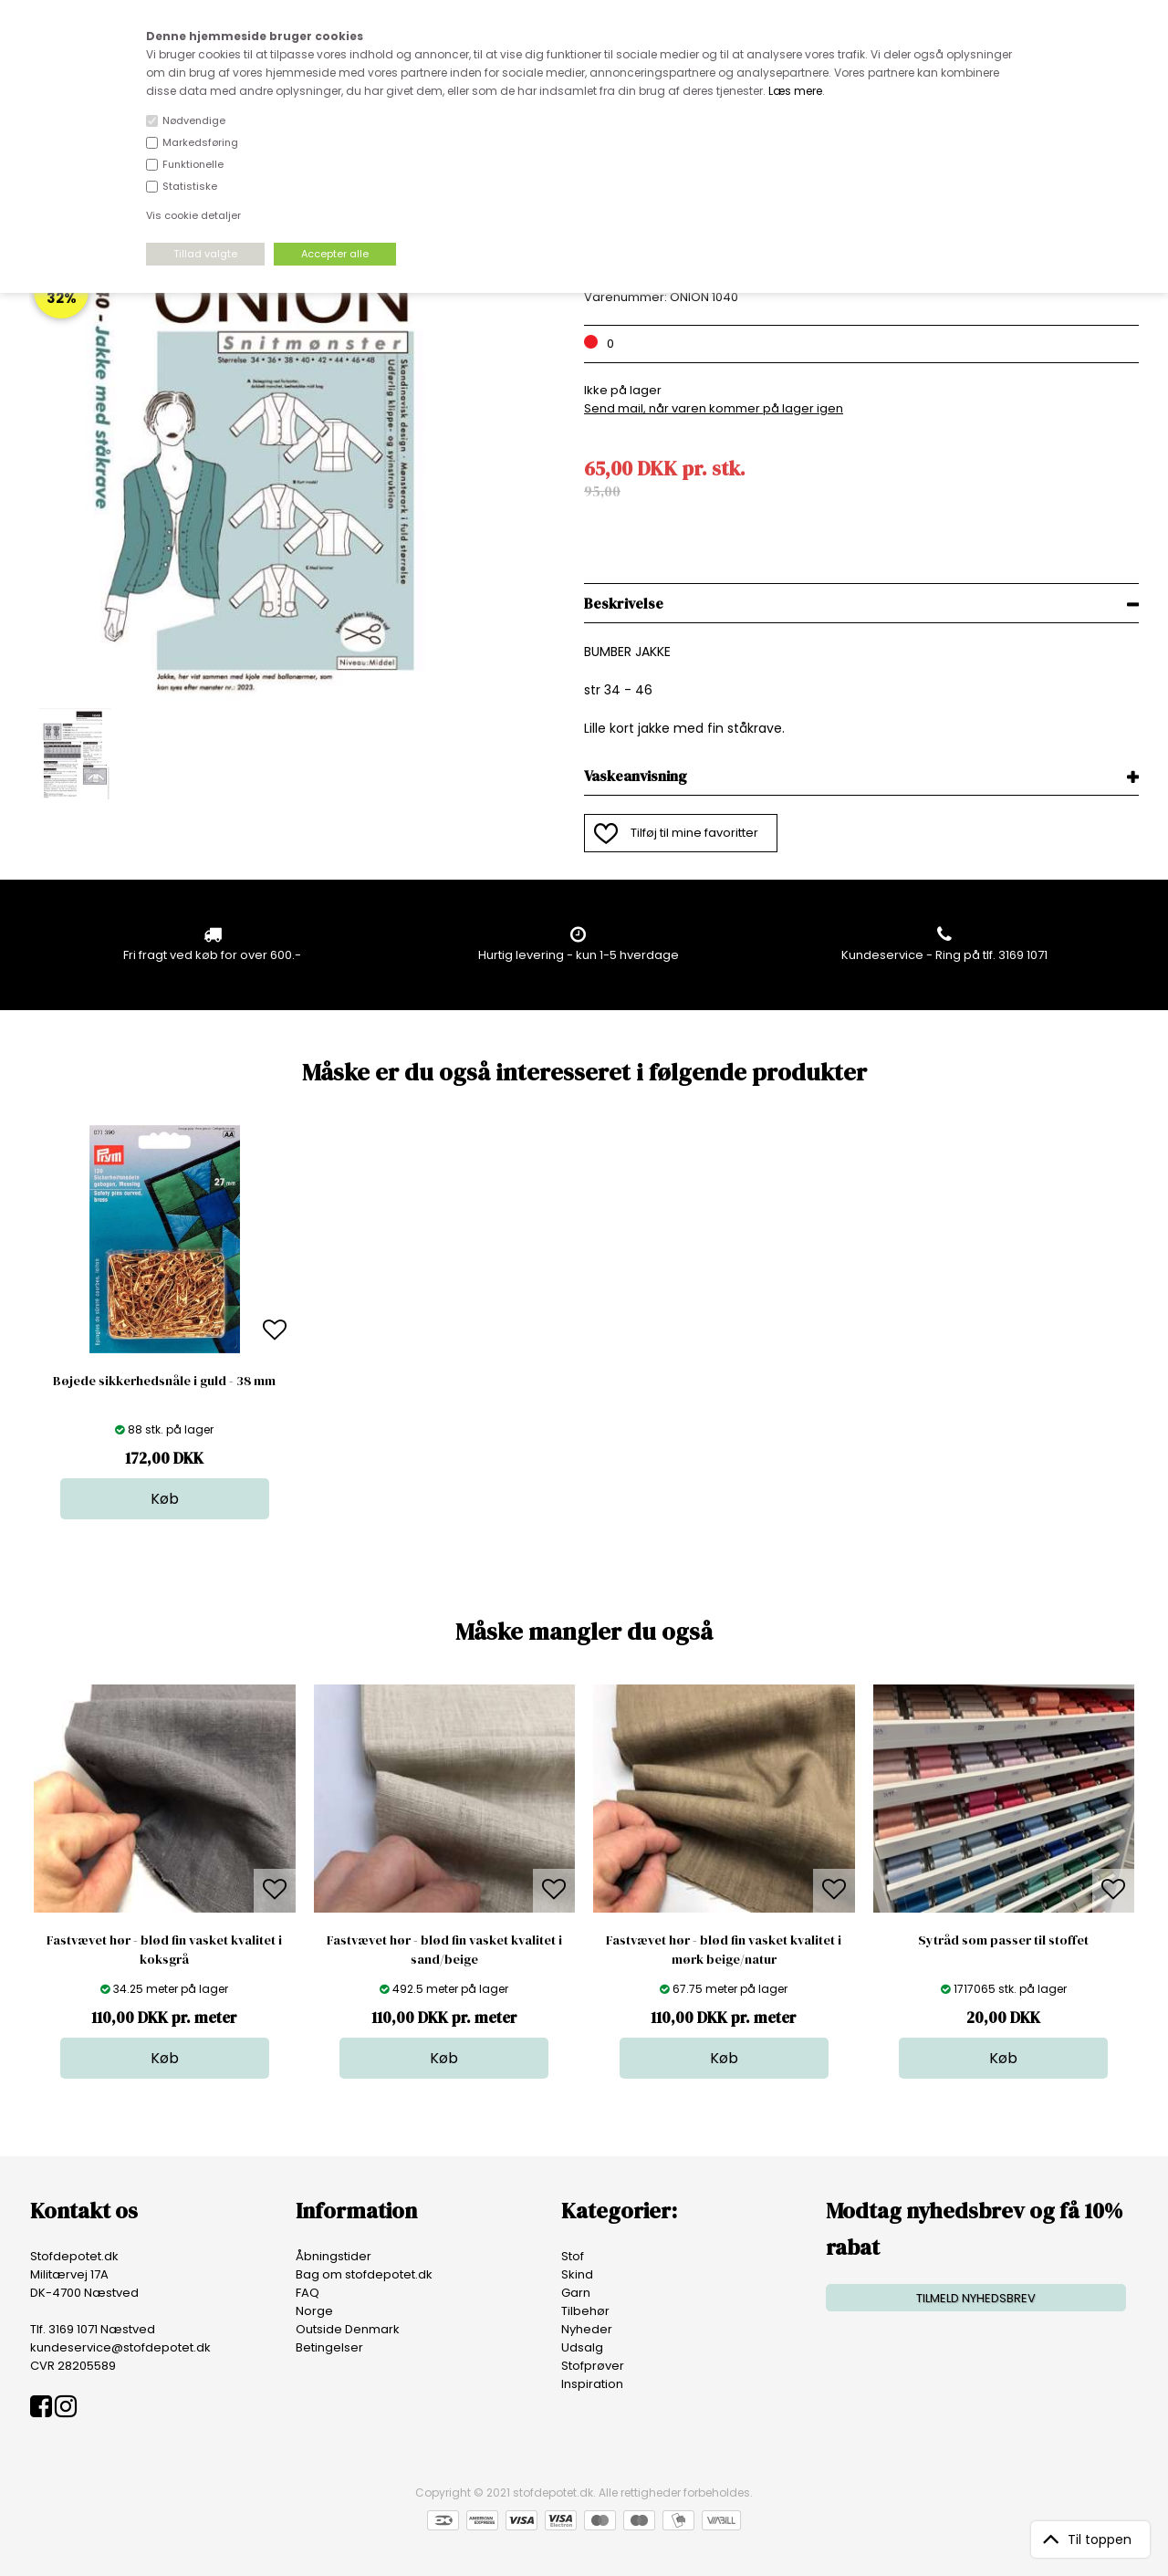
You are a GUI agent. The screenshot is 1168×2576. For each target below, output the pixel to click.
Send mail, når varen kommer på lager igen (713, 408)
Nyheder (586, 2329)
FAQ (307, 2292)
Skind (577, 2274)
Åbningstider (333, 2256)
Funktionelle (193, 164)
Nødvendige (193, 120)
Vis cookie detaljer (193, 215)
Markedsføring (200, 142)
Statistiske (189, 186)
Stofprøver (592, 2365)
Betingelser (329, 2347)
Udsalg (582, 2347)
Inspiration (592, 2384)
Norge (314, 2311)
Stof (572, 2256)
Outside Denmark (348, 2329)
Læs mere (795, 91)
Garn (575, 2292)
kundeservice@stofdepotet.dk (120, 2347)
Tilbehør (585, 2311)
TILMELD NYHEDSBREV (976, 2298)
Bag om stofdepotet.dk (364, 2274)
